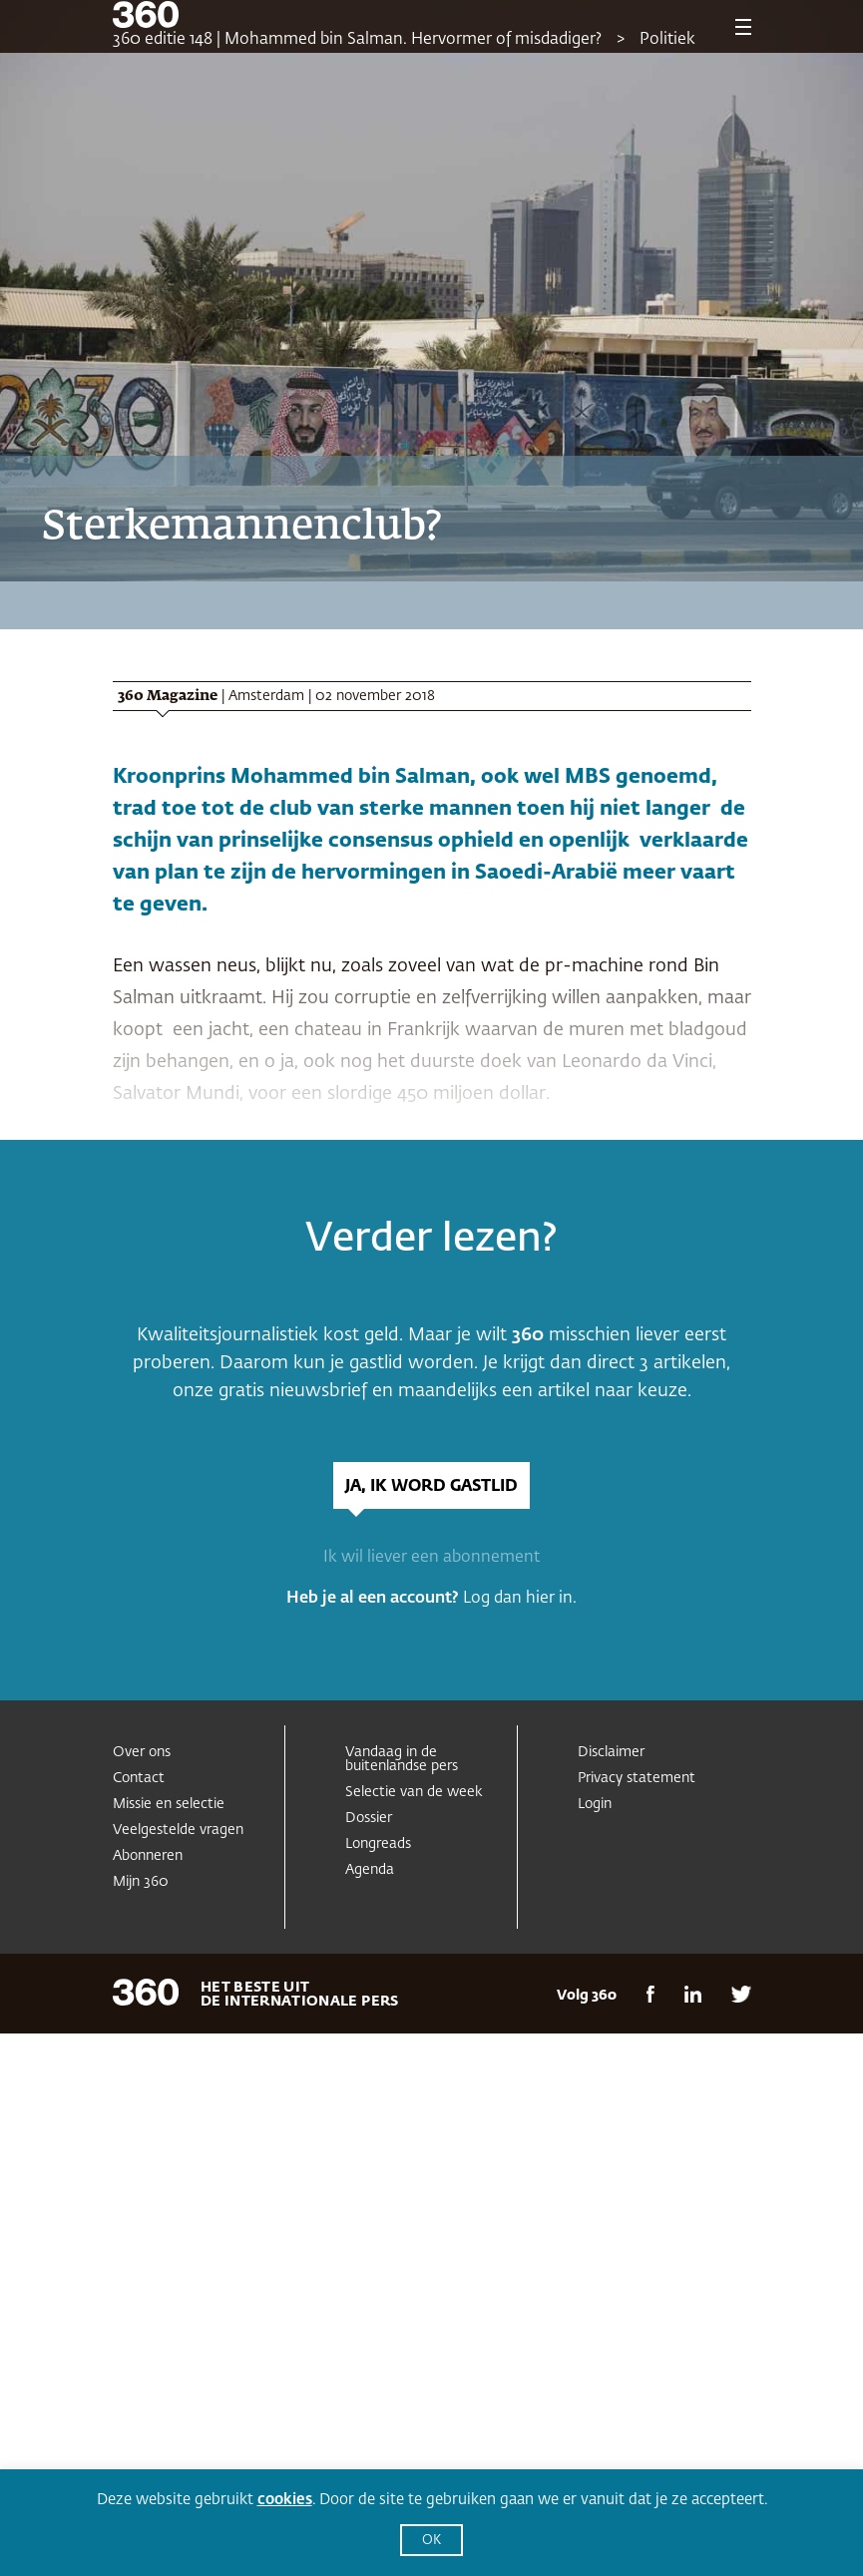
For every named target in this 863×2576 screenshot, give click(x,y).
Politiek (667, 40)
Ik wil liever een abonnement (431, 1558)
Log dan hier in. (520, 1599)
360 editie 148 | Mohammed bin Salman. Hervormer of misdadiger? (357, 40)
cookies (284, 2499)
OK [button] (431, 2540)
